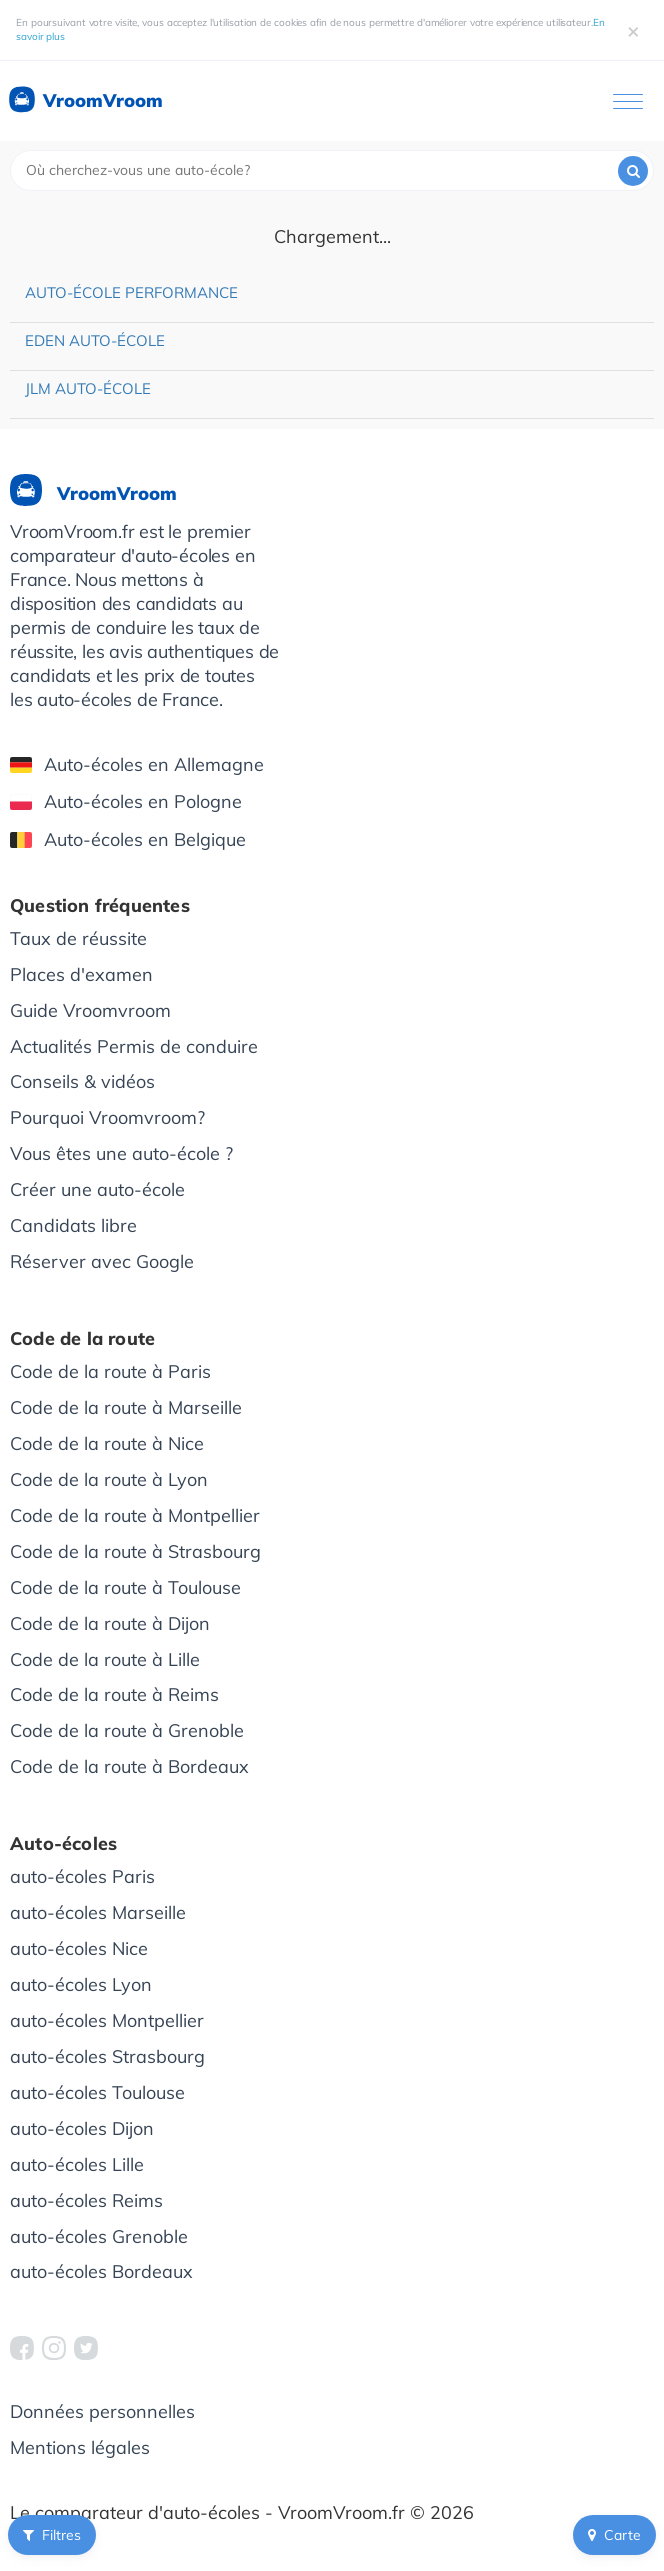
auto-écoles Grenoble (99, 2236)
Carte (614, 2535)
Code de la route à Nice (107, 1443)
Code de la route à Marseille (126, 1407)
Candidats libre (73, 1225)
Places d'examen (81, 974)
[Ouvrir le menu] (628, 101)
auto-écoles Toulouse (97, 2092)
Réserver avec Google (102, 1261)
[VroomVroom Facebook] (22, 2348)
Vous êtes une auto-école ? (121, 1153)
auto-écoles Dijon (82, 2128)
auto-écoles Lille (77, 2164)
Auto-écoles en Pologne (126, 801)
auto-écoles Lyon (81, 1984)
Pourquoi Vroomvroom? (107, 1117)
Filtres (52, 2535)
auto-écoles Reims (86, 2200)
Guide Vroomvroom (90, 1010)
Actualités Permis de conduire (134, 1046)
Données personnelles (102, 2411)
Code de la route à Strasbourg (135, 1551)
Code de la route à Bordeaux (129, 1766)
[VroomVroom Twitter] (86, 2348)
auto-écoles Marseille (98, 1912)
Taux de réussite (78, 938)
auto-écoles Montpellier (107, 2020)
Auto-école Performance (131, 292)
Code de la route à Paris (110, 1371)
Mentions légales (80, 2447)
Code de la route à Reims (114, 1694)
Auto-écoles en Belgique (128, 839)
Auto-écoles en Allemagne (137, 764)
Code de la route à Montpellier (135, 1515)
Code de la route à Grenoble (127, 1730)
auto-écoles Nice (79, 1948)
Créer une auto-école (97, 1189)
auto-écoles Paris (82, 1876)
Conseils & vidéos (82, 1081)
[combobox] (332, 170)
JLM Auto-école (88, 388)
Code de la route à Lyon (109, 1479)
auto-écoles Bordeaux (101, 2271)
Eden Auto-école (95, 340)
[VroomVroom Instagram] (54, 2348)
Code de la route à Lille (105, 1659)
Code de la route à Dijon (110, 1623)
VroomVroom (84, 101)
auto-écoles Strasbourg (107, 2056)
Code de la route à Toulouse (125, 1587)
